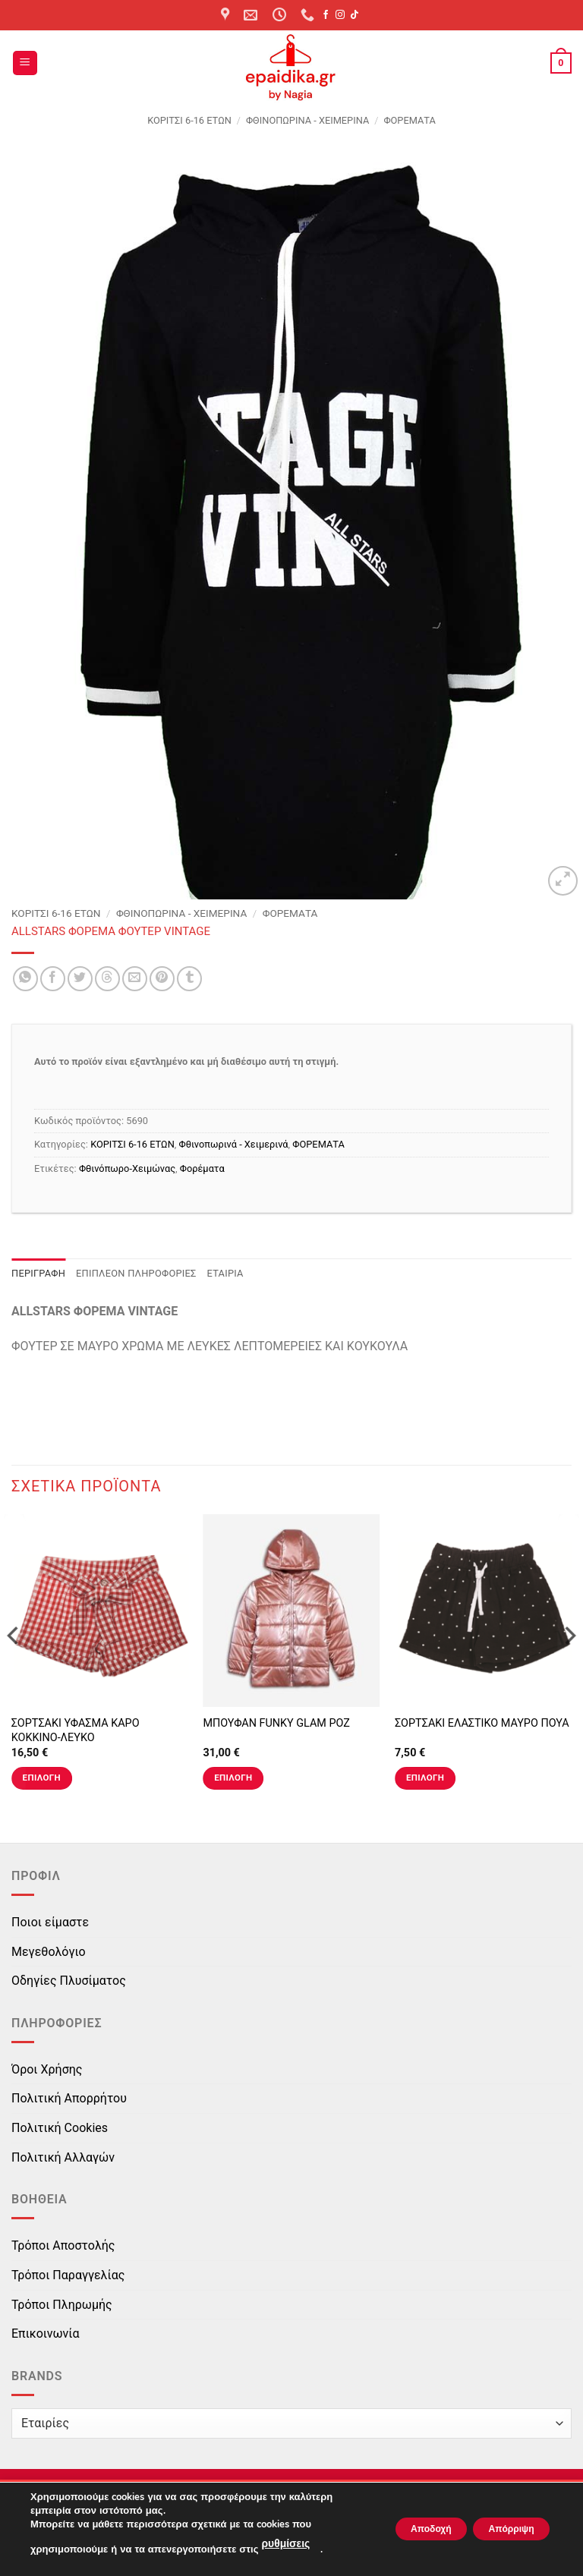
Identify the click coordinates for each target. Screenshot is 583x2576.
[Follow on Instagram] (340, 15)
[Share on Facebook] (52, 978)
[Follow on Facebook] (325, 15)
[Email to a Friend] (134, 978)
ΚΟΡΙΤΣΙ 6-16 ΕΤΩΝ (189, 120)
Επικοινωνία (45, 2333)
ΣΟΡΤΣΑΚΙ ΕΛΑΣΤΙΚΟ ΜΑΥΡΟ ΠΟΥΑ (482, 1723)
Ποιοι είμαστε (50, 1922)
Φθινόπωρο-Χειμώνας (127, 1168)
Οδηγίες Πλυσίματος (68, 1980)
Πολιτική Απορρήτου (69, 2098)
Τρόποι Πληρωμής (61, 2304)
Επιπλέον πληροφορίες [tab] (136, 1273)
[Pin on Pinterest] (162, 978)
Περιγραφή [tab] (38, 1273)
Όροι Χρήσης (46, 2069)
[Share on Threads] (107, 978)
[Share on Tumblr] (189, 978)
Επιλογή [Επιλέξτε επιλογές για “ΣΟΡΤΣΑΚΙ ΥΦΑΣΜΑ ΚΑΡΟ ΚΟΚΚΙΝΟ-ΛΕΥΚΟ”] (42, 1777)
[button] (25, 63)
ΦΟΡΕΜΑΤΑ (409, 120)
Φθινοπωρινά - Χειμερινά (307, 120)
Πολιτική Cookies (59, 2128)
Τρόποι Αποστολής (63, 2245)
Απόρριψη (500, 2530)
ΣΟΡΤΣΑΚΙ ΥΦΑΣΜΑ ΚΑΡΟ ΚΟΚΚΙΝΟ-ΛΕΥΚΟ (75, 1730)
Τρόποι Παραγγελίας (67, 2275)
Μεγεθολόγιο (48, 1952)
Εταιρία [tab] (225, 1273)
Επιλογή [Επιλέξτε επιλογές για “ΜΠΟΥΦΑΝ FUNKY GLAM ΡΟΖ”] (233, 1777)
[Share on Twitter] (80, 978)
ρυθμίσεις (284, 2546)
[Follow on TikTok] (354, 15)
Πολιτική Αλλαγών (63, 2157)
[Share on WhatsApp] (25, 978)
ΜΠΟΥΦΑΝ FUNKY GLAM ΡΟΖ (276, 1723)
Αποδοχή (398, 2530)
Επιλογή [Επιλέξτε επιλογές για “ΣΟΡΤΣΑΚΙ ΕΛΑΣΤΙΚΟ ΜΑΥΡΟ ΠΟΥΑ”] (425, 1777)
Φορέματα (202, 1168)
